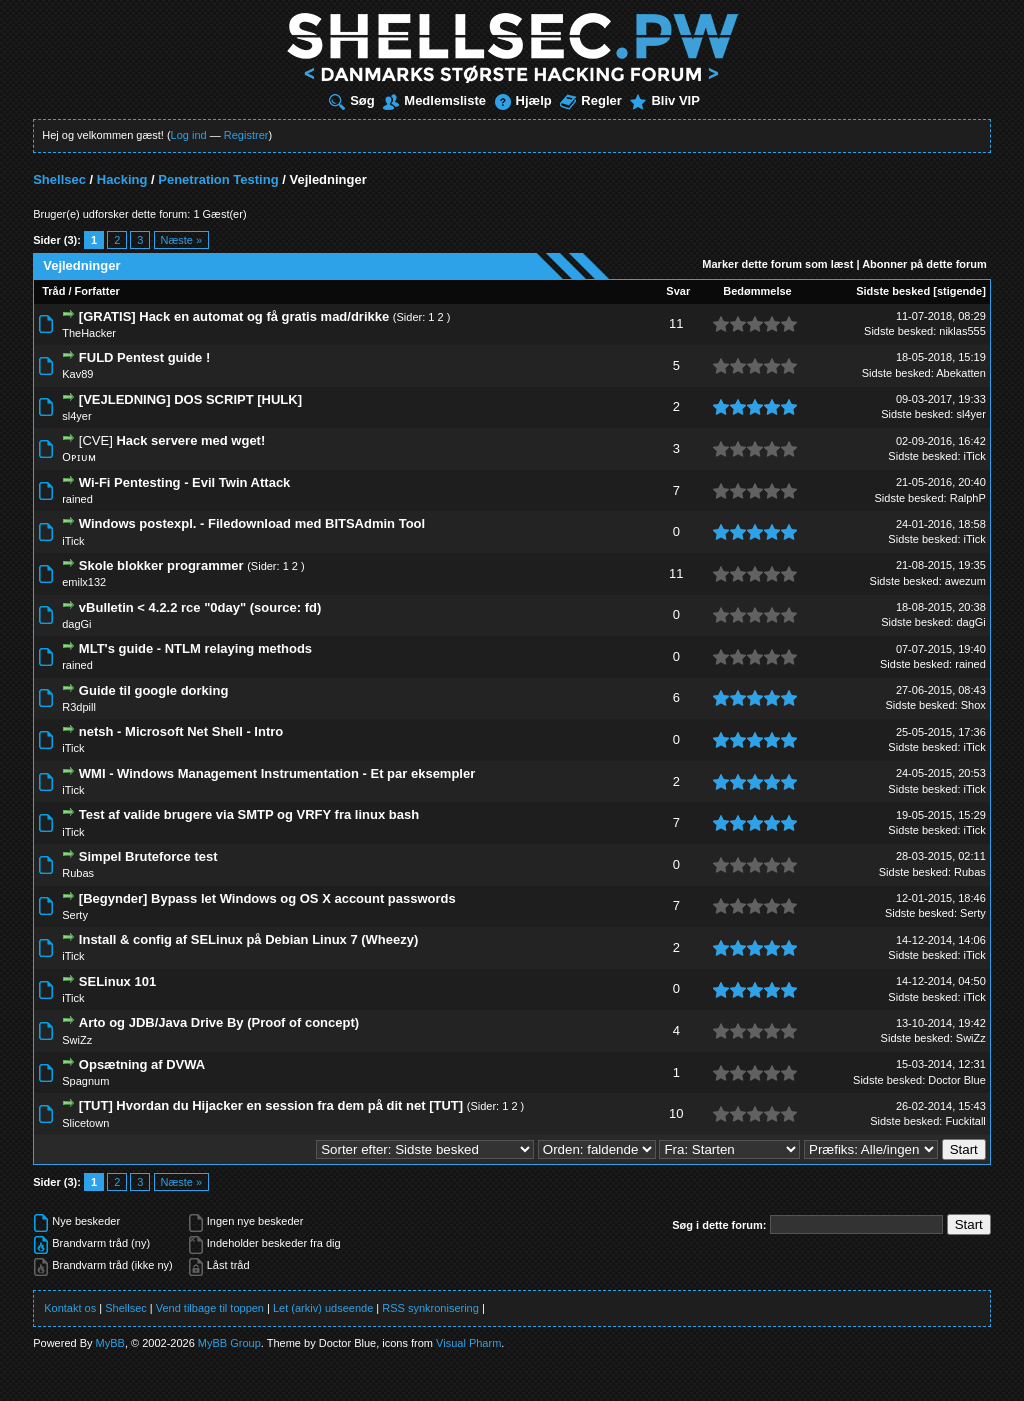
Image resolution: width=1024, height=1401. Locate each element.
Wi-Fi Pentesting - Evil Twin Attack (185, 482)
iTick (975, 456)
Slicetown (85, 1123)
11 (676, 323)
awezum (965, 581)
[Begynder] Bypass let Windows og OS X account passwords (267, 898)
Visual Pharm (468, 1343)
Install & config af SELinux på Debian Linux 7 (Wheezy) (249, 939)
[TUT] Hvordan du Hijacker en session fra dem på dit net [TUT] (271, 1105)
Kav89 (77, 374)
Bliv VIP (664, 100)
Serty (75, 915)
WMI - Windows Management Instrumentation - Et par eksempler (277, 773)
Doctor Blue (956, 1080)
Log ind (189, 135)
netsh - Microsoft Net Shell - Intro (181, 731)
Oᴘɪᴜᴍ (79, 457)
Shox (973, 705)
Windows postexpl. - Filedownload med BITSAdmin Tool (252, 523)
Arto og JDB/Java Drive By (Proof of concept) (219, 1022)
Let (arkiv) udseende (323, 1308)
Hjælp (523, 100)
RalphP (968, 498)
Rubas (78, 873)
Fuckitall (965, 1121)
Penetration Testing (218, 179)
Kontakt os (70, 1308)
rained (77, 499)
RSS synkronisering (430, 1308)
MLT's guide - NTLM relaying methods (195, 648)
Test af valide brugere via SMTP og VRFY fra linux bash (249, 814)
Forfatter (97, 291)
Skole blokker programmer (161, 565)
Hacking (122, 179)
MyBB (110, 1343)
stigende (959, 291)
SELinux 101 (117, 981)
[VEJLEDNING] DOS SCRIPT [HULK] (190, 399)
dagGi (76, 624)
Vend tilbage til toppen (210, 1308)
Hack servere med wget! (190, 440)
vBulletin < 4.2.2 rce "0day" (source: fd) (200, 607)
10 (676, 1113)
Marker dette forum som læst (777, 264)
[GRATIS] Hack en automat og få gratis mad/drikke (234, 316)
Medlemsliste (434, 100)
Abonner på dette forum (924, 264)
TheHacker (89, 333)
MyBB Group (229, 1343)
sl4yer (76, 416)
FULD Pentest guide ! (144, 357)
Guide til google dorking (154, 690)
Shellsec (59, 179)
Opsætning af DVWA (142, 1064)
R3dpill (79, 707)
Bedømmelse (757, 291)
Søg (352, 100)
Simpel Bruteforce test (148, 856)
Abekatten (961, 373)
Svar (678, 291)
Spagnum (85, 1081)
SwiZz (77, 1040)
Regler (590, 100)
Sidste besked (893, 291)
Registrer (246, 135)
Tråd (53, 291)
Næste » (182, 240)
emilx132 (84, 582)
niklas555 (962, 331)
